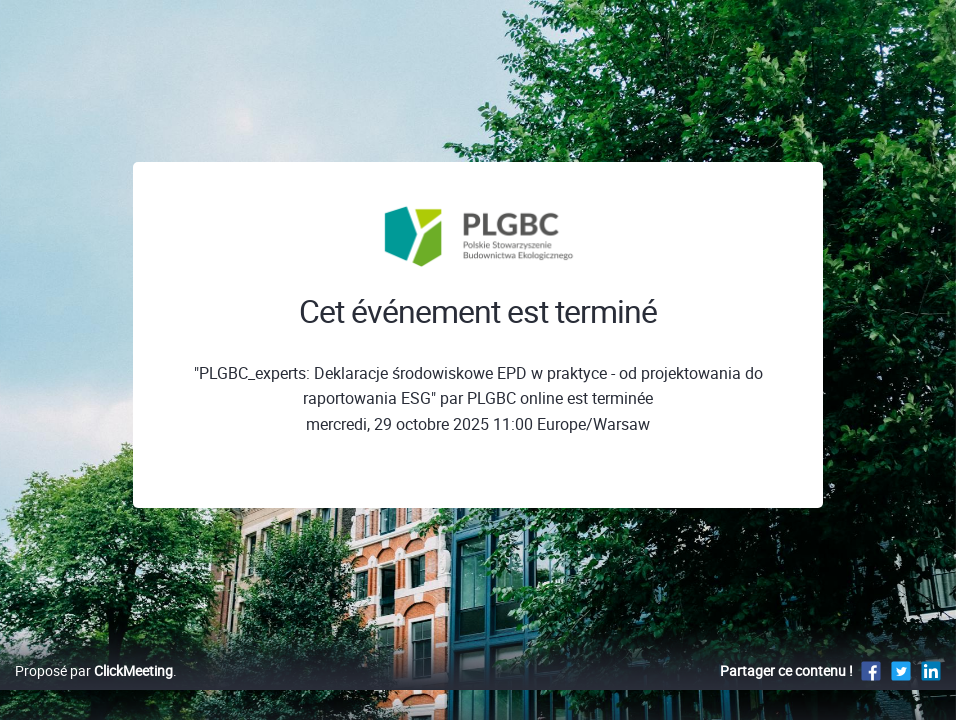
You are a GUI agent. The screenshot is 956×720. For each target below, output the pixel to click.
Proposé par (94, 691)
